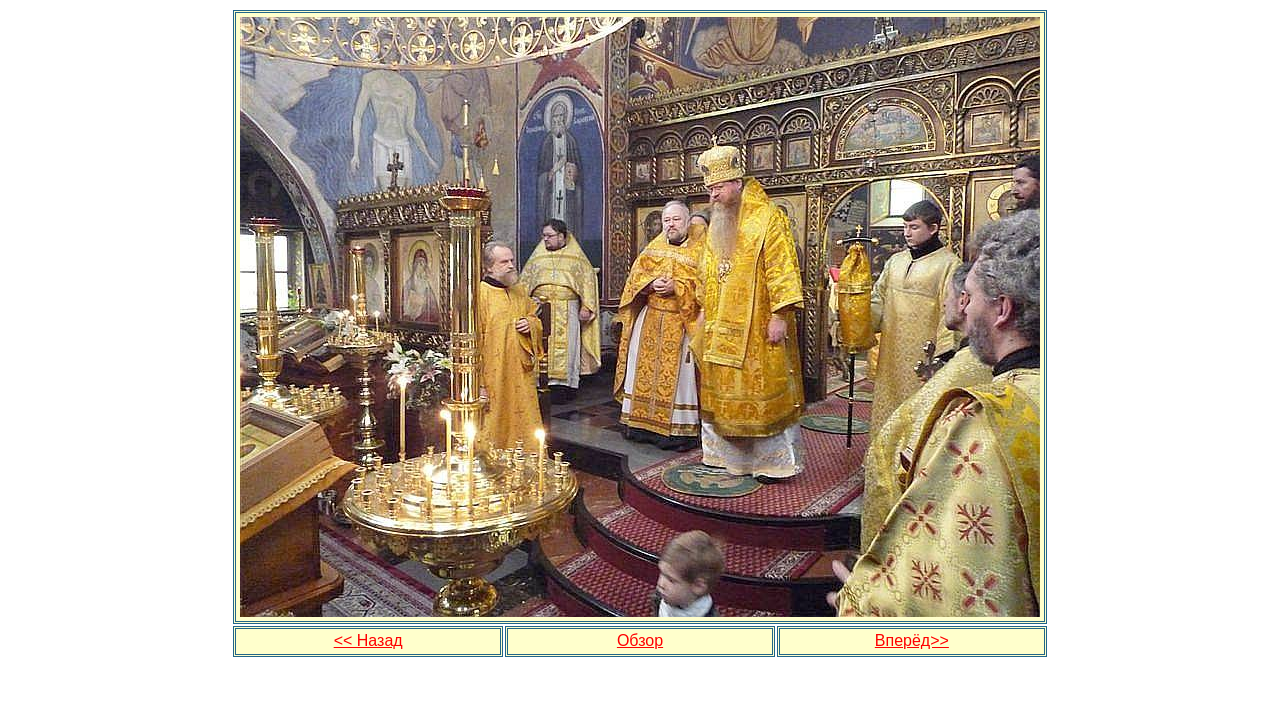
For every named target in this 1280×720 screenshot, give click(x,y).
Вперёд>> (912, 640)
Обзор (640, 640)
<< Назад (368, 640)
